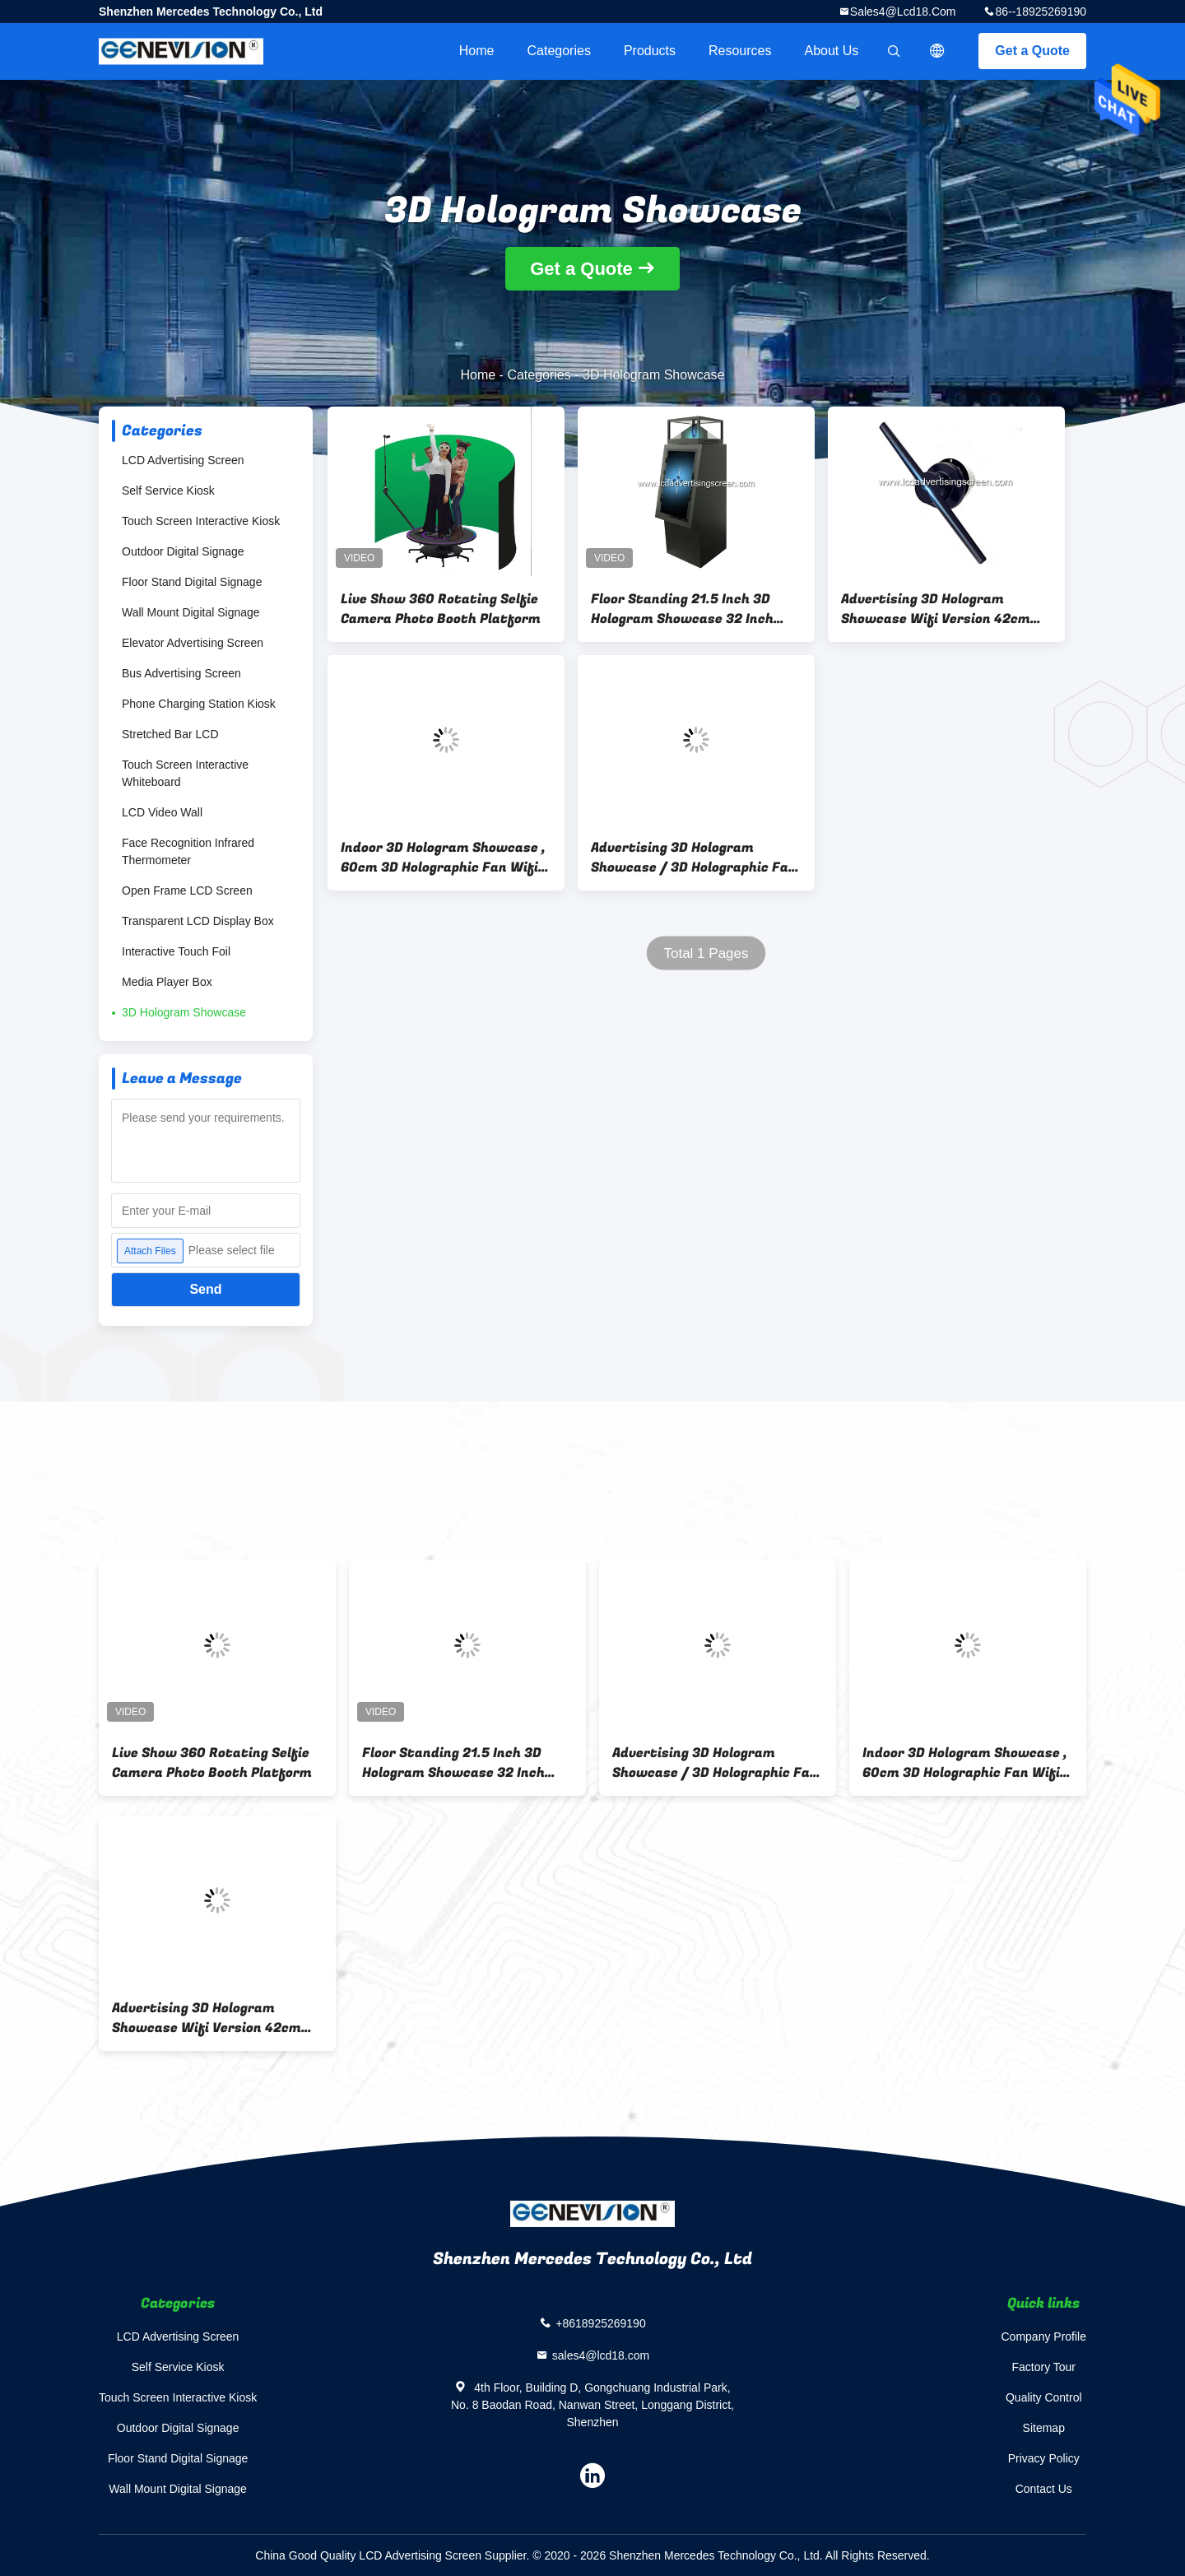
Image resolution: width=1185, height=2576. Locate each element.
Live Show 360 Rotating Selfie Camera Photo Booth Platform (441, 609)
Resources (740, 51)
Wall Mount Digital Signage (191, 612)
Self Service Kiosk (168, 490)
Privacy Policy (1044, 2458)
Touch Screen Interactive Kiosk (201, 521)
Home (477, 51)
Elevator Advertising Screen (192, 642)
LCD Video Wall (162, 812)
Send (205, 1289)
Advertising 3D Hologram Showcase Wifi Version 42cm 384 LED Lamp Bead (935, 609)
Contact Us (1043, 2488)
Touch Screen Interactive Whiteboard (185, 773)
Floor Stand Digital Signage (192, 581)
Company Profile (1044, 2336)
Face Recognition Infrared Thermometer (188, 851)
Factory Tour (1043, 2367)
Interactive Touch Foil (176, 951)
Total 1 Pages (705, 953)
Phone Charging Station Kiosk (199, 703)
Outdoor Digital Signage (183, 551)
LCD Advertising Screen (183, 460)
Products (650, 51)
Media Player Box (167, 981)
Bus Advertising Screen (181, 673)
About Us (832, 51)
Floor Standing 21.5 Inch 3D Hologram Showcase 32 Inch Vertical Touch (682, 609)
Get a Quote (1032, 51)
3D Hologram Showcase (184, 1012)
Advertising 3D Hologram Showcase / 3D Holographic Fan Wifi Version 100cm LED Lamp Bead (694, 857)
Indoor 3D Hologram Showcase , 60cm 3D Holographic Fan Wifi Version (443, 857)
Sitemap (1044, 2427)
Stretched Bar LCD (170, 734)
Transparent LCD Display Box (198, 921)
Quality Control (1044, 2397)
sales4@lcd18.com (903, 11)
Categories (559, 51)
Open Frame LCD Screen (187, 890)
